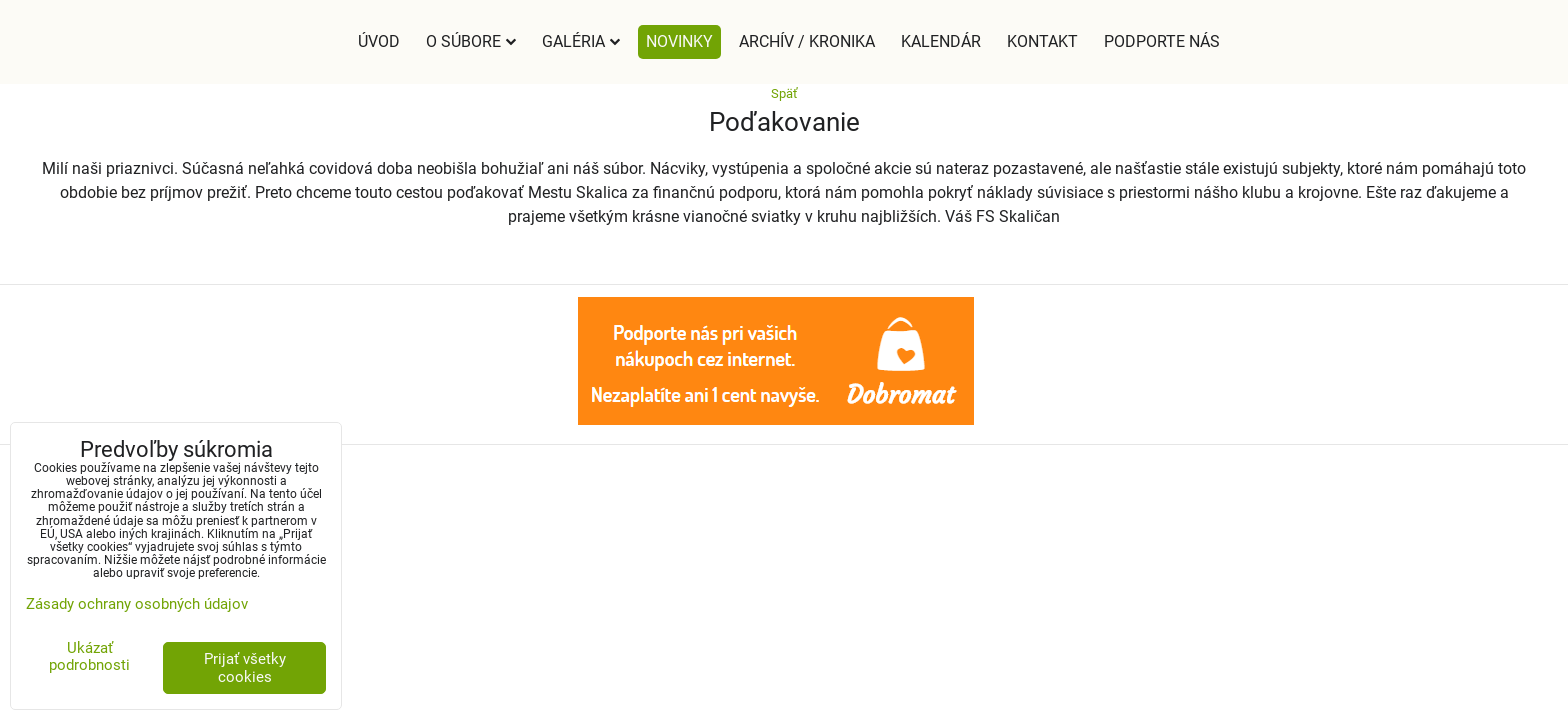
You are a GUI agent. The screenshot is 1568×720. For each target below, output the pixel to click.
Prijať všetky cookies (245, 668)
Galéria (581, 41)
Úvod (379, 41)
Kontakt (1042, 41)
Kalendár (941, 41)
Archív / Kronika (807, 41)
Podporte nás (1162, 41)
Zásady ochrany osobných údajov (137, 604)
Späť (784, 93)
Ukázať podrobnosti (89, 656)
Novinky (679, 41)
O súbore (471, 41)
